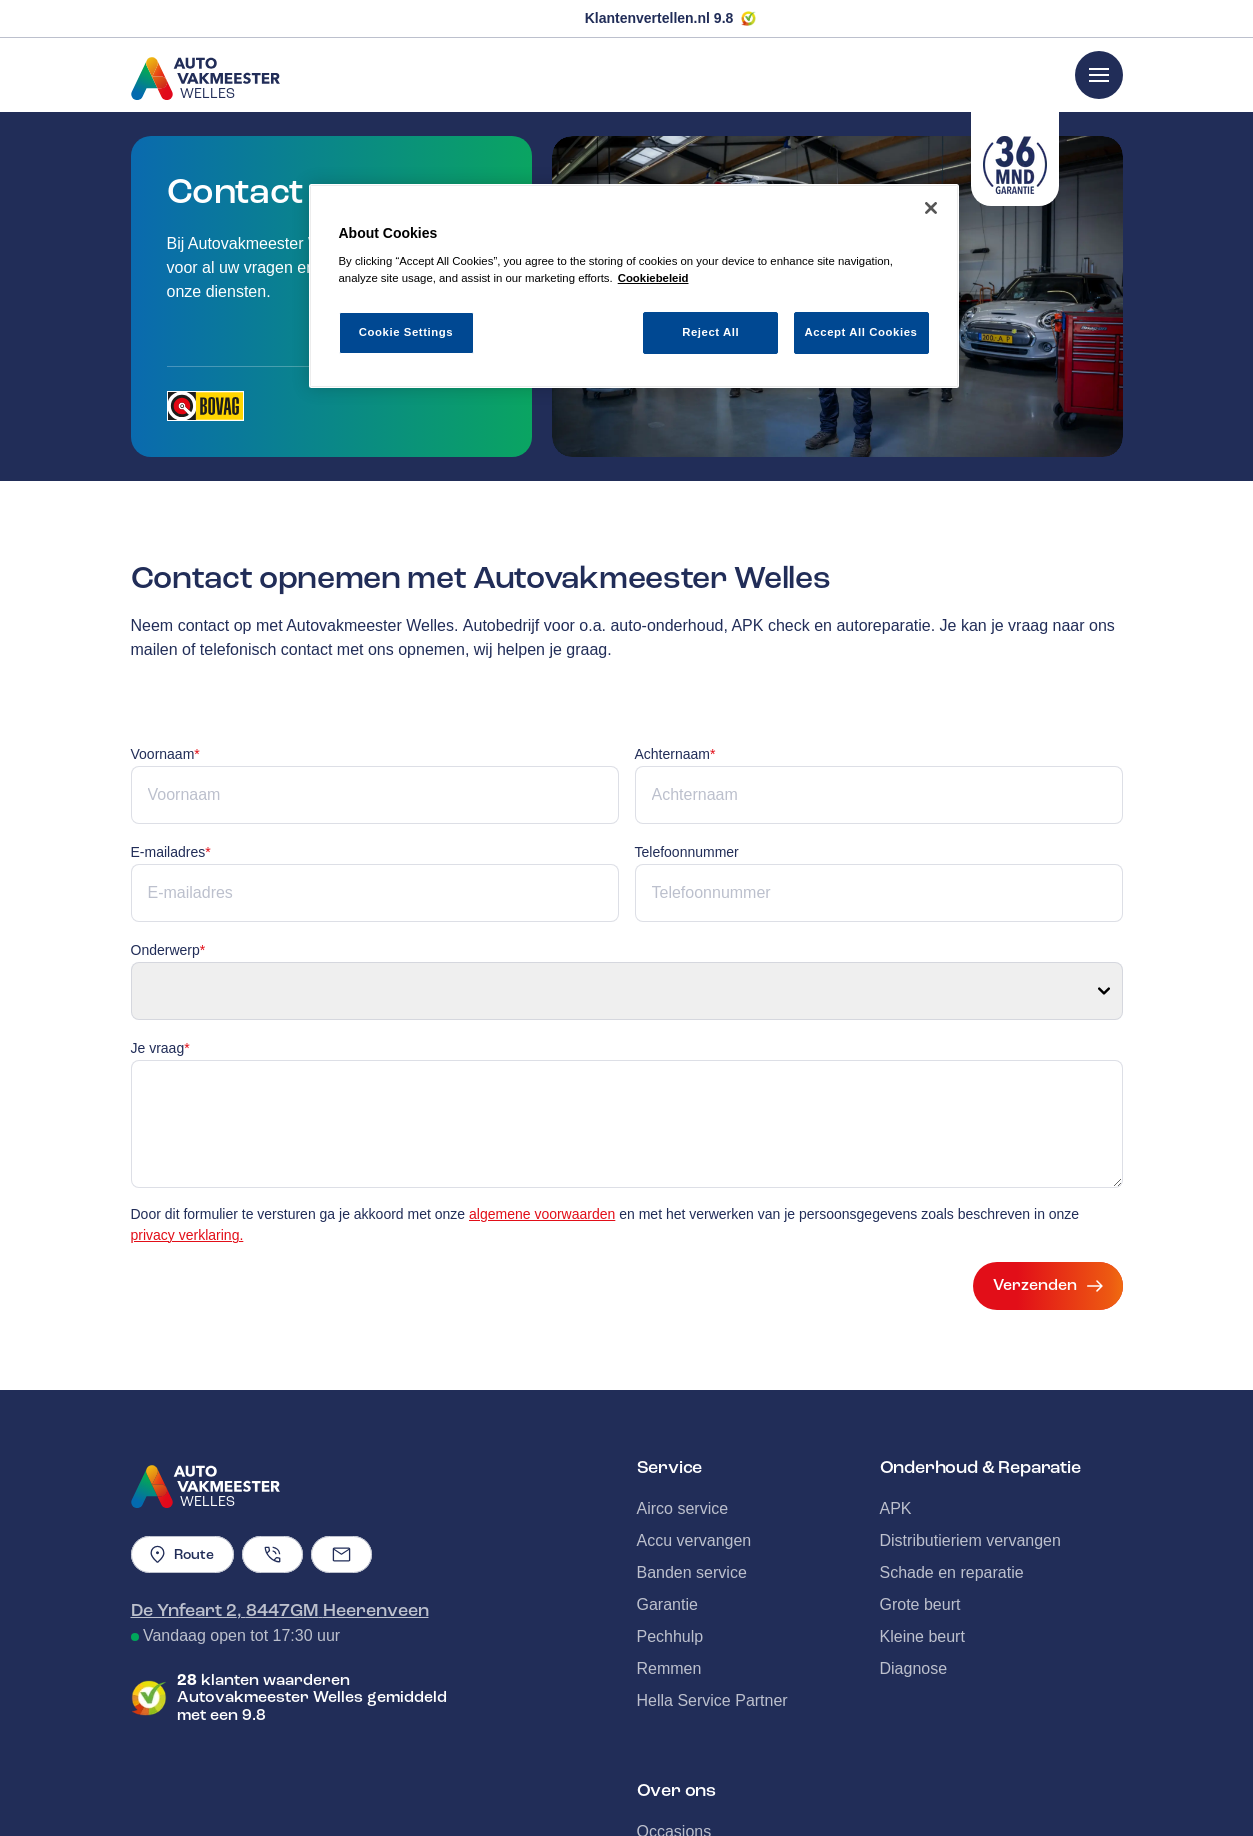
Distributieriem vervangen (970, 1436)
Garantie (667, 1500)
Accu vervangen (694, 1436)
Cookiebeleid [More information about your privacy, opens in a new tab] (653, 278)
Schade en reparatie (952, 1468)
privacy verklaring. (187, 1131)
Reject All (710, 332)
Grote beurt (920, 1500)
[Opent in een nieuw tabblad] (205, 406)
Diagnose (914, 1564)
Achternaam (675, 754)
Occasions (674, 1727)
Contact (664, 1791)
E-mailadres (171, 852)
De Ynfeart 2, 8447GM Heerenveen (280, 1506)
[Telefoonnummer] (272, 1450)
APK (896, 1404)
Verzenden (1048, 1182)
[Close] (931, 208)
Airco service (683, 1404)
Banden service (692, 1468)
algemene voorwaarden (542, 1110)
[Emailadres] (341, 1450)
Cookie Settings (406, 332)
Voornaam (165, 754)
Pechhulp (670, 1532)
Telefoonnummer (687, 852)
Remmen (669, 1564)
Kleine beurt (922, 1532)
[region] (634, 286)
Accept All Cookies (861, 332)
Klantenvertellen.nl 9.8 (659, 18)
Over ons (669, 1759)
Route (182, 1450)
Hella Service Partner (712, 1596)
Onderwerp (168, 950)
